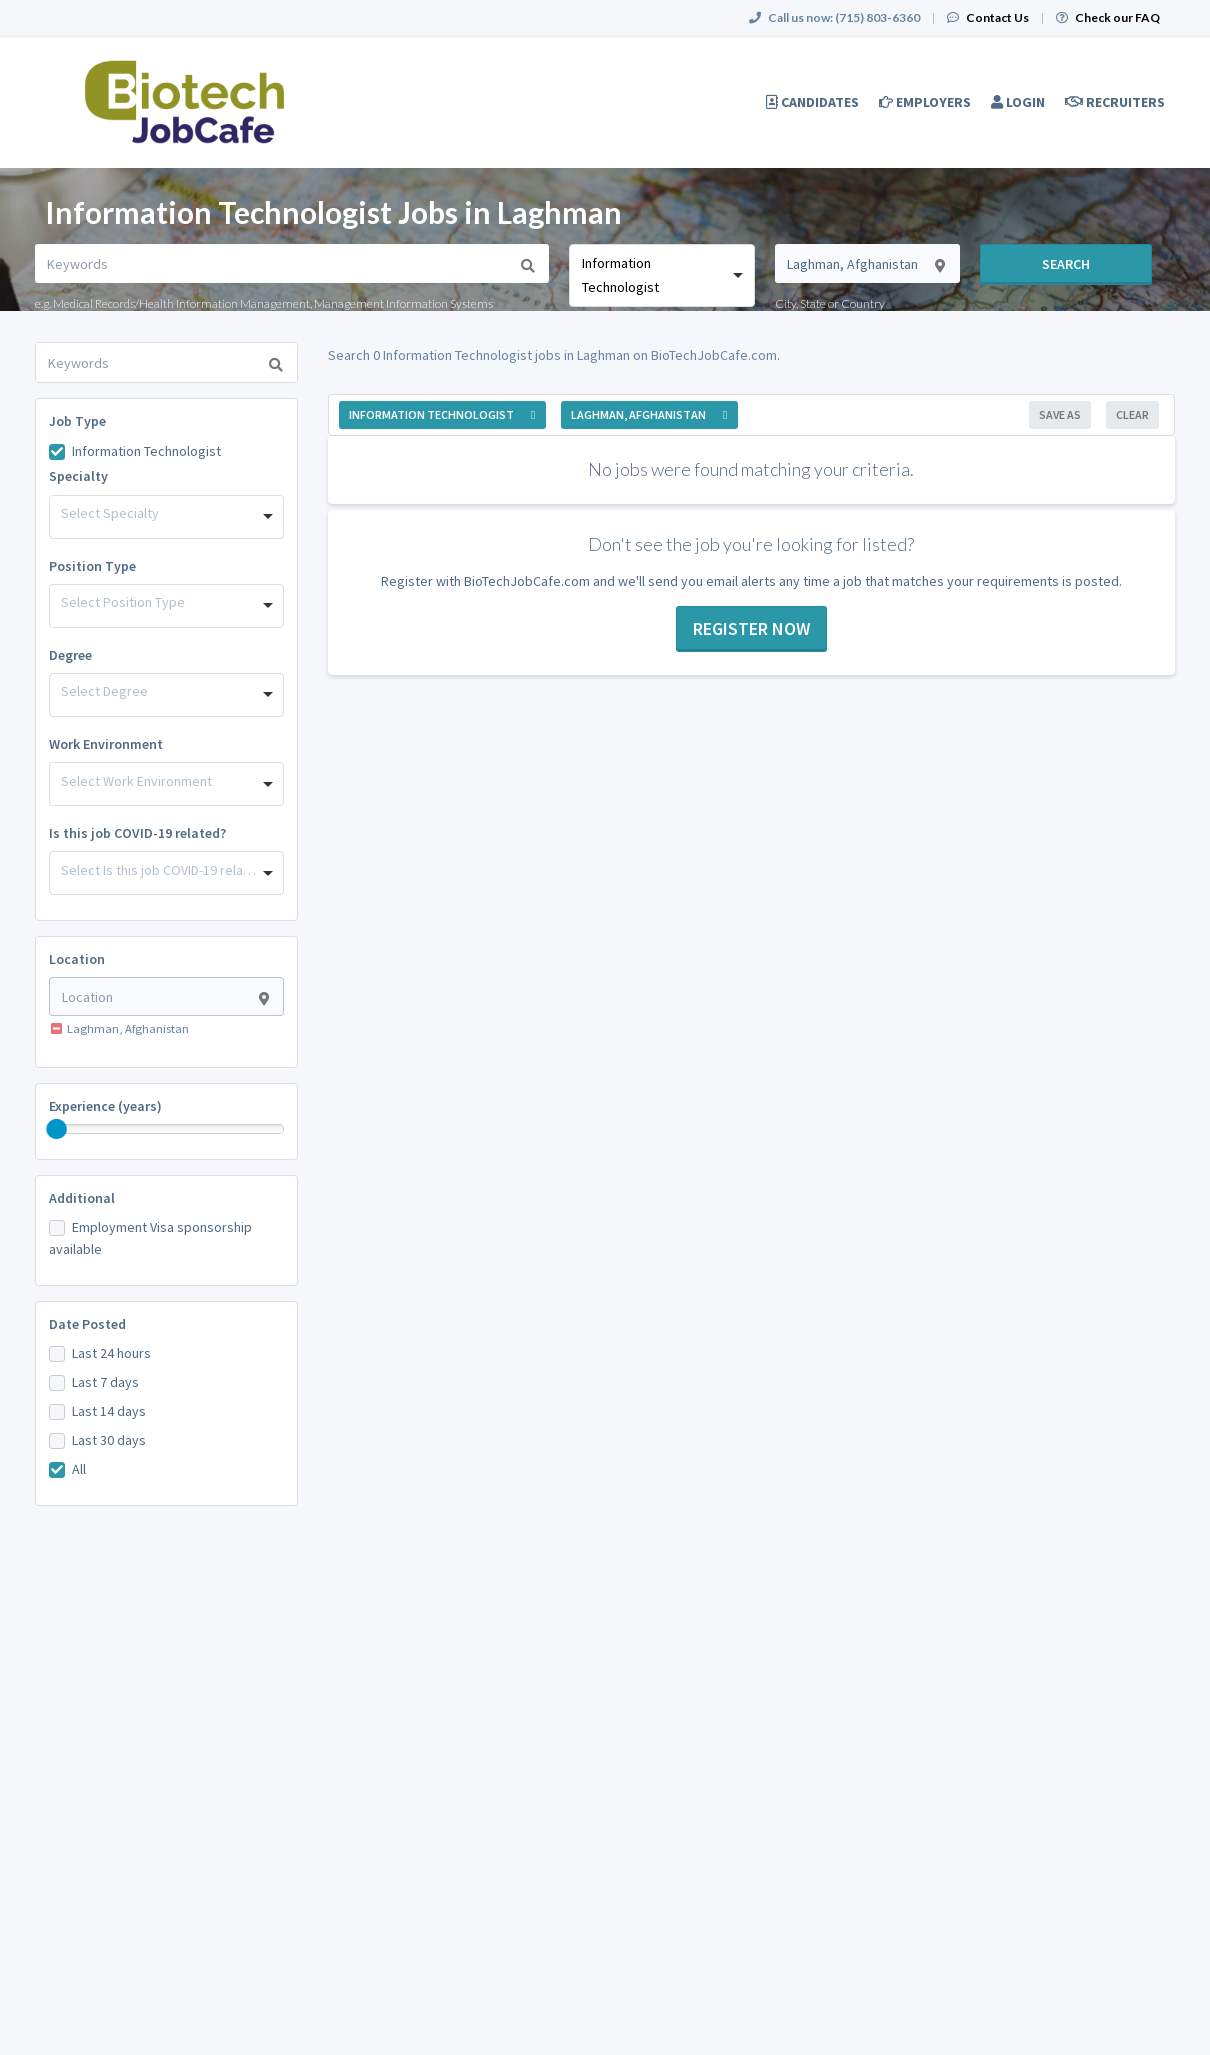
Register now (751, 628)
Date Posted (87, 1324)
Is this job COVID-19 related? (137, 833)
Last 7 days (105, 1382)
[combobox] (661, 275)
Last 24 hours (111, 1353)
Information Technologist (146, 451)
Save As (1060, 414)
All (79, 1469)
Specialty (78, 476)
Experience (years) (105, 1106)
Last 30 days (109, 1440)
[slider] (57, 1129)
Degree (70, 655)
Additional (82, 1198)
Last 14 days (109, 1411)
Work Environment (106, 744)
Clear (1132, 414)
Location (77, 959)
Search (1066, 264)
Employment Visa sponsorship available (150, 1238)
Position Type (92, 566)
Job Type (77, 421)
